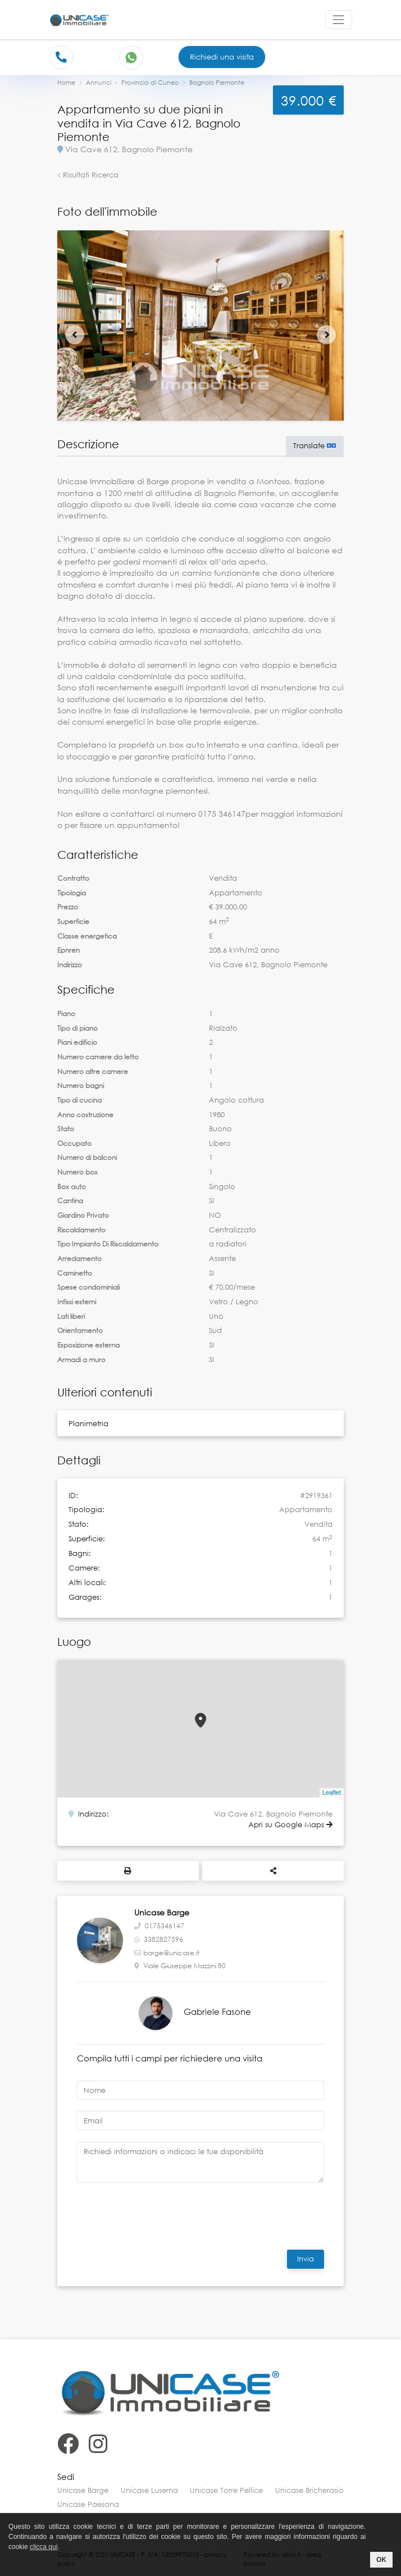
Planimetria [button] (88, 1423)
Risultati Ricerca (88, 174)
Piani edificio (77, 1042)
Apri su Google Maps (290, 1824)
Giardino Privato (83, 1215)
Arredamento (79, 1258)
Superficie (73, 921)
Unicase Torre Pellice (226, 2490)
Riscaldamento (81, 1230)
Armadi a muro (81, 1359)
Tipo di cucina (79, 1100)
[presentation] (154, 2213)
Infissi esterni (76, 1302)
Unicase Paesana (88, 2504)
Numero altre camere (92, 1071)
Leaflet (331, 1792)
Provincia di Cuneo (150, 82)
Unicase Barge (82, 2490)
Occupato (74, 1143)
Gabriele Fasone (217, 2011)
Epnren (68, 950)
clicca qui (43, 2547)
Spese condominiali (88, 1287)
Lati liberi (71, 1316)
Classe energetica (87, 936)
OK (381, 2560)
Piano (66, 1013)
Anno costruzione (85, 1114)
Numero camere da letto (98, 1057)
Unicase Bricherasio (309, 2490)
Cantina (70, 1200)
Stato (65, 1129)
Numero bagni (80, 1085)
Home (66, 82)
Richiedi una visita (222, 56)
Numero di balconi (87, 1157)
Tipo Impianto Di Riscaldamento (107, 1244)
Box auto (71, 1186)
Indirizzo (69, 965)
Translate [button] (314, 445)
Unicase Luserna (149, 2490)
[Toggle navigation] (338, 19)
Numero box (77, 1172)
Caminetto (74, 1273)
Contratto (73, 878)
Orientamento (80, 1330)
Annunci (98, 82)
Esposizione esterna (88, 1345)
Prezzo (67, 907)
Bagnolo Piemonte (216, 82)
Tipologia (71, 893)
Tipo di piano (77, 1028)
